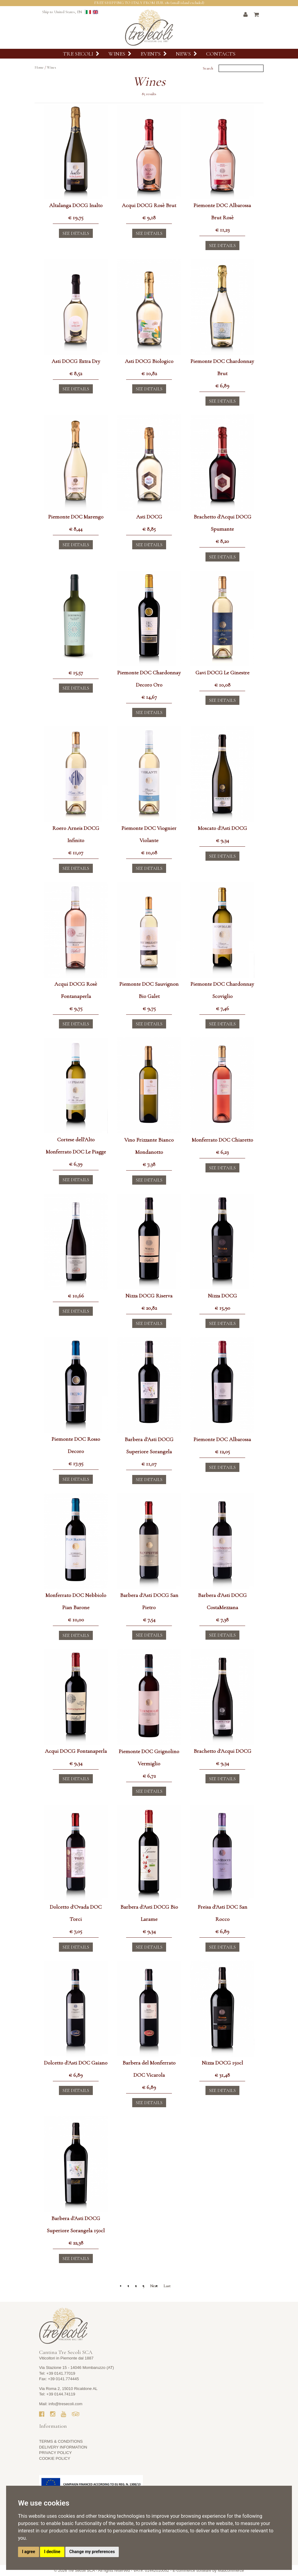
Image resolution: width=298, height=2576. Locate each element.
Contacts (220, 53)
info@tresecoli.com (65, 2404)
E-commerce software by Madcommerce (208, 2570)
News (186, 53)
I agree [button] (28, 2551)
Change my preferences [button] (92, 2551)
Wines (119, 53)
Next (154, 2286)
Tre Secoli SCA (81, 2570)
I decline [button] (52, 2551)
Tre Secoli (81, 53)
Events (153, 53)
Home (39, 67)
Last (167, 2286)
